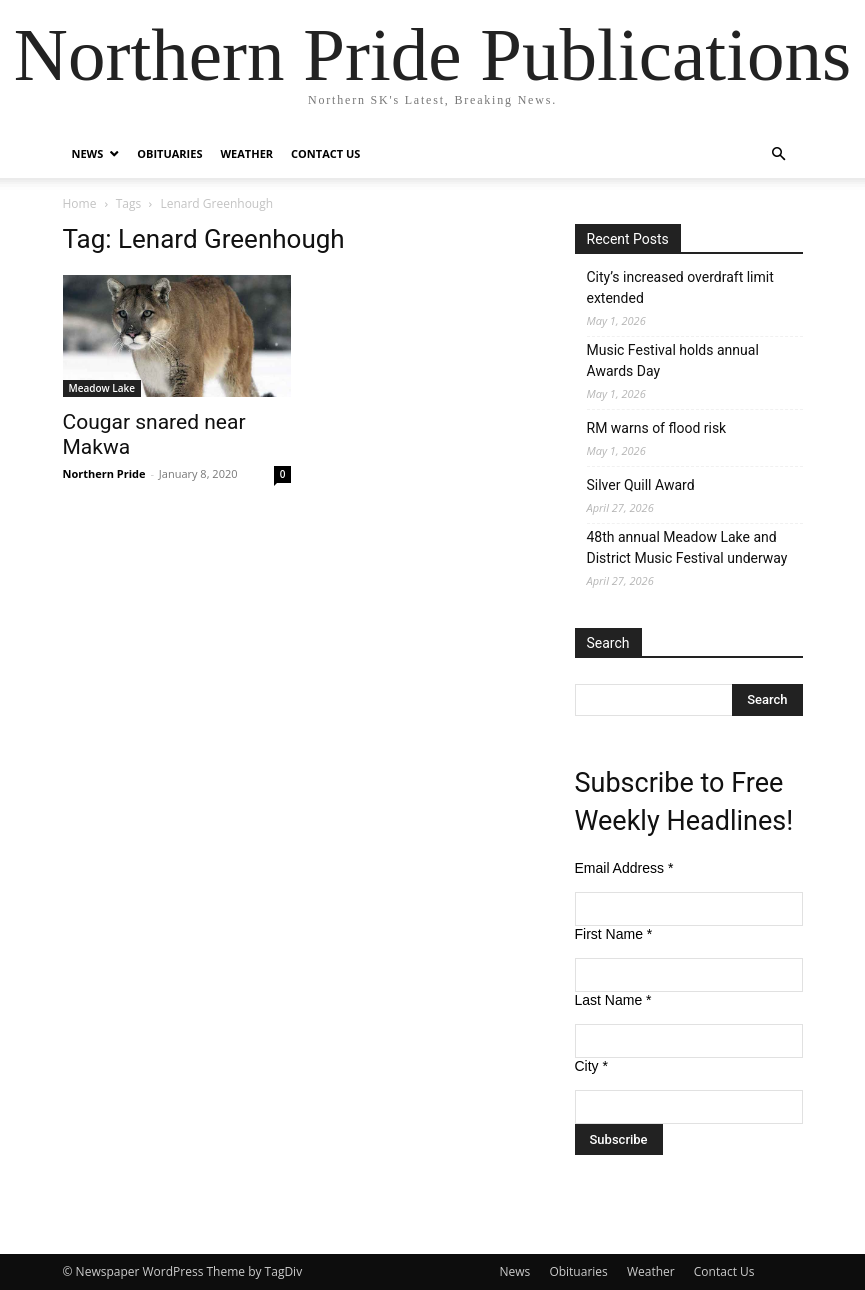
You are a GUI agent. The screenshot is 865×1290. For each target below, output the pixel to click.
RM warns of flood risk (657, 428)
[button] (779, 154)
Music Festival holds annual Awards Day (673, 360)
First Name (614, 934)
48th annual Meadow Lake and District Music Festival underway (687, 547)
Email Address (624, 868)
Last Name (613, 1000)
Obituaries (169, 153)
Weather (246, 153)
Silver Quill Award (641, 485)
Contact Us (325, 153)
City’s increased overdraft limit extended (680, 287)
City (591, 1066)
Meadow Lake (102, 388)
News (88, 153)
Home (80, 203)
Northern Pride (104, 473)
